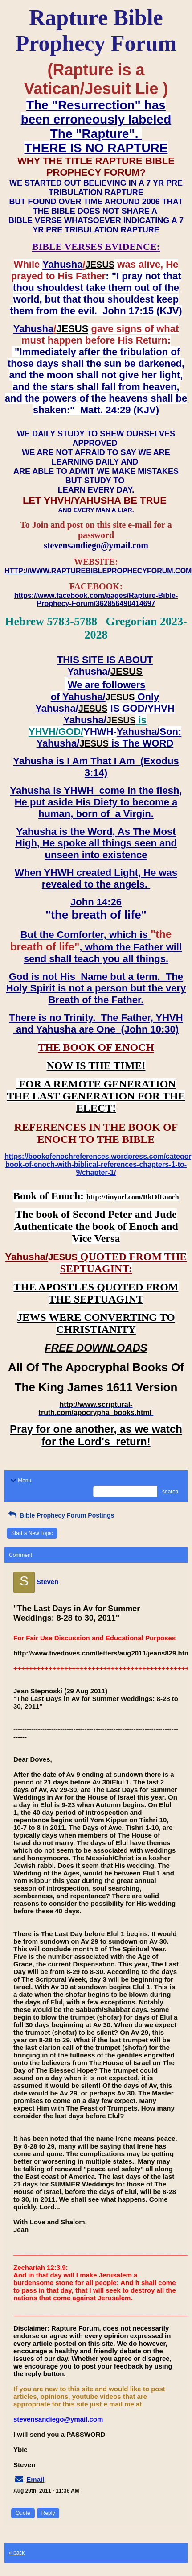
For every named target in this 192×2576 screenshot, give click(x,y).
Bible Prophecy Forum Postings (60, 1515)
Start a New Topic (32, 1533)
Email (35, 2479)
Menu (20, 1480)
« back (17, 2553)
